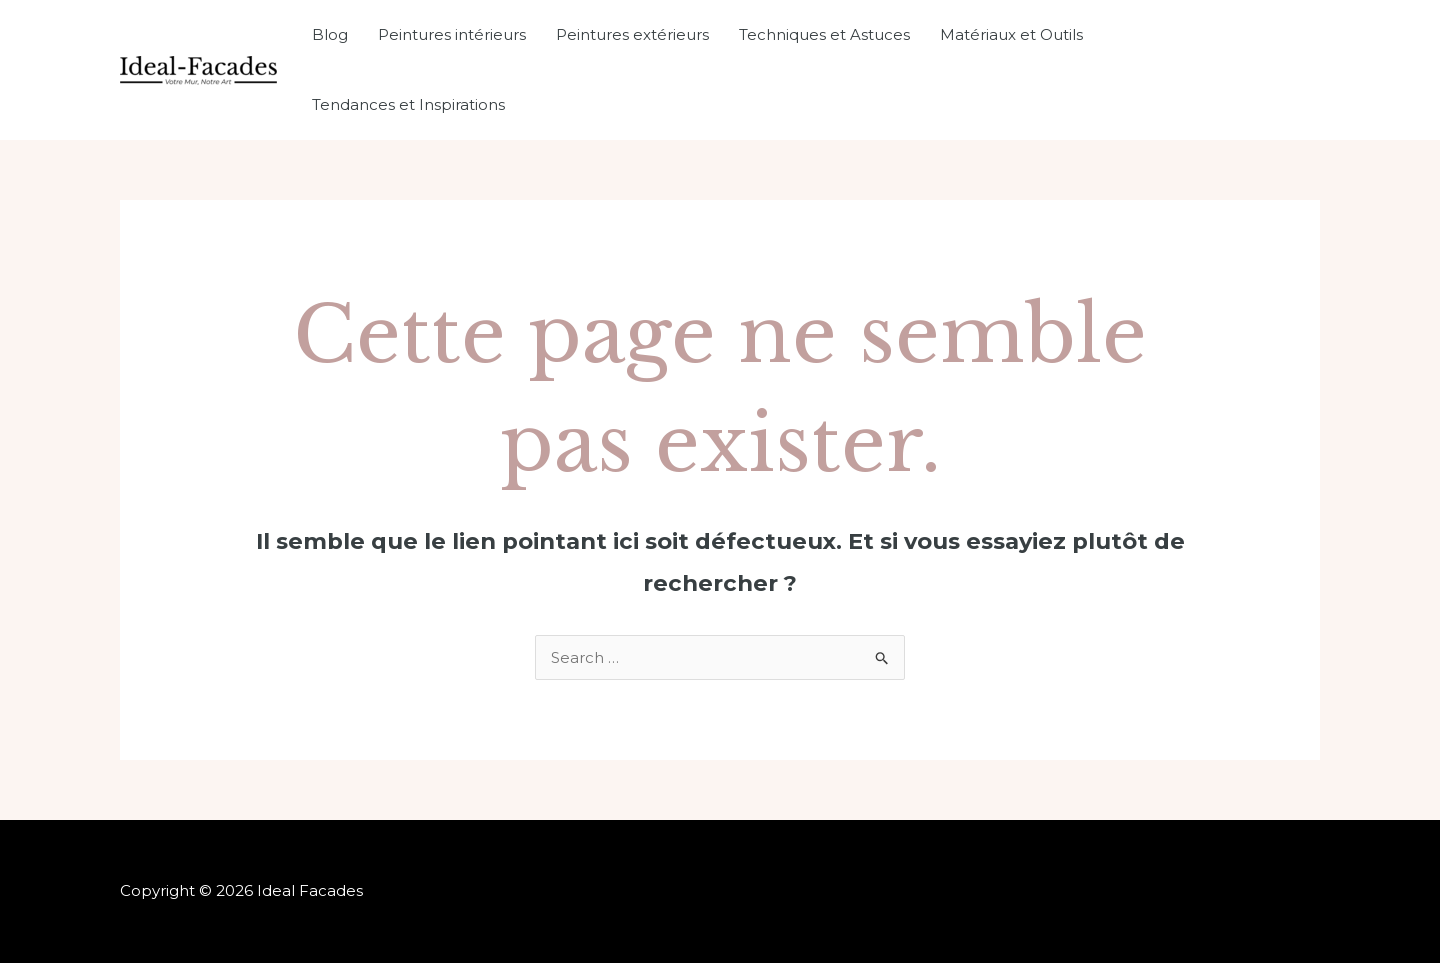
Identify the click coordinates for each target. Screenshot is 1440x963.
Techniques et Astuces (824, 34)
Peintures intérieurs (452, 34)
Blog (330, 34)
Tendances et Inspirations (408, 104)
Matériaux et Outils (1011, 34)
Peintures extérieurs (632, 34)
